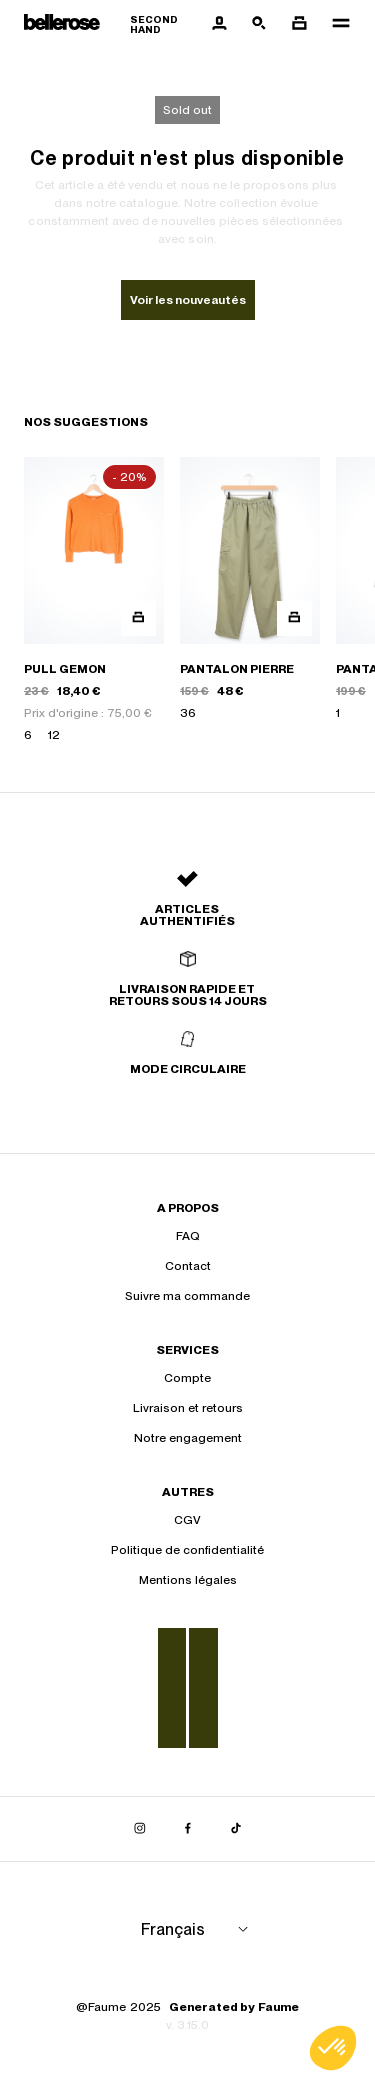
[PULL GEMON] (94, 600)
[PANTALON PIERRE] (250, 600)
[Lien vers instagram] (140, 1829)
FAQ (188, 1236)
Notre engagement (188, 1438)
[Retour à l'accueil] (111, 24)
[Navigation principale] (335, 24)
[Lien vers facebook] (188, 1829)
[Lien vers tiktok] (236, 1829)
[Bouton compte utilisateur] (219, 24)
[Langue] (198, 1930)
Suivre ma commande (187, 1296)
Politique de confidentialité (187, 1550)
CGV (187, 1520)
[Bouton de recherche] (259, 24)
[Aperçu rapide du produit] (138, 618)
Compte (187, 1378)
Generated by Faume (234, 2007)
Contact (188, 1266)
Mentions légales (188, 1580)
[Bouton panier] (299, 24)
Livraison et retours (188, 1408)
